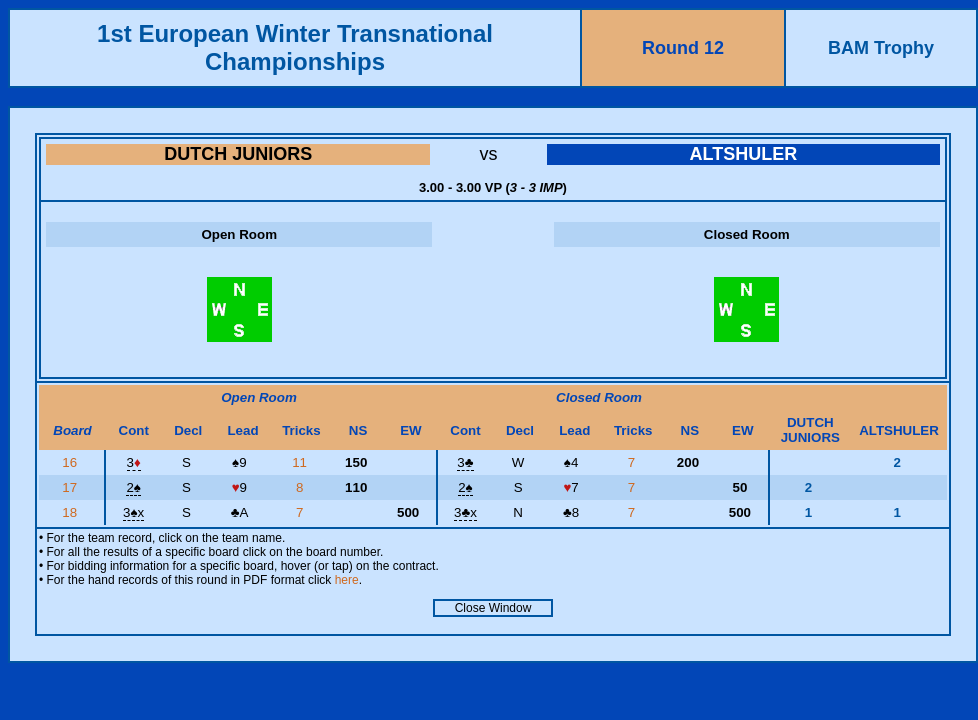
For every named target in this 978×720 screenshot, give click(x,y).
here (347, 580)
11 (301, 462)
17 (71, 487)
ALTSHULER (743, 154)
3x (133, 512)
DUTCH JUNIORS (238, 154)
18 (71, 512)
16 (71, 462)
